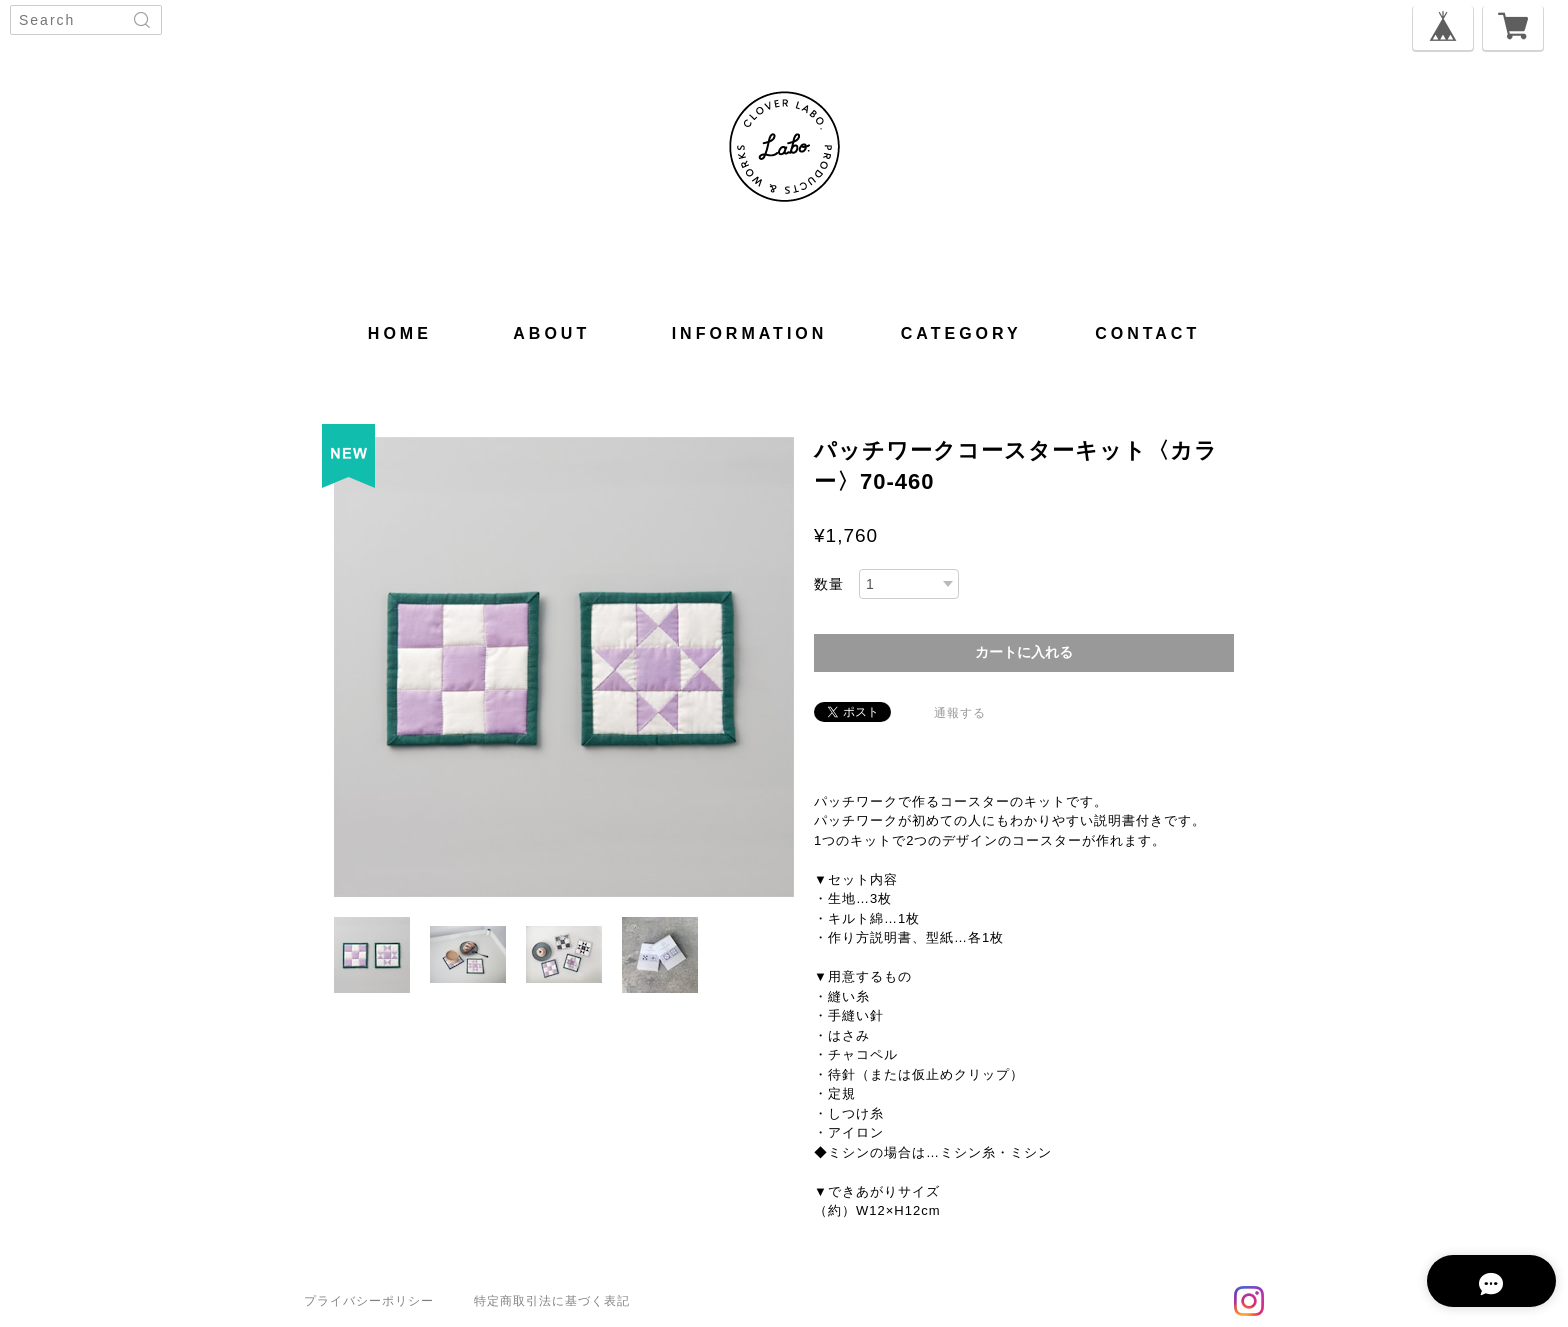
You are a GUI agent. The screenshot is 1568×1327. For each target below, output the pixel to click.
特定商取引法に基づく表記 (552, 1301)
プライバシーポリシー (369, 1301)
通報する (960, 713)
